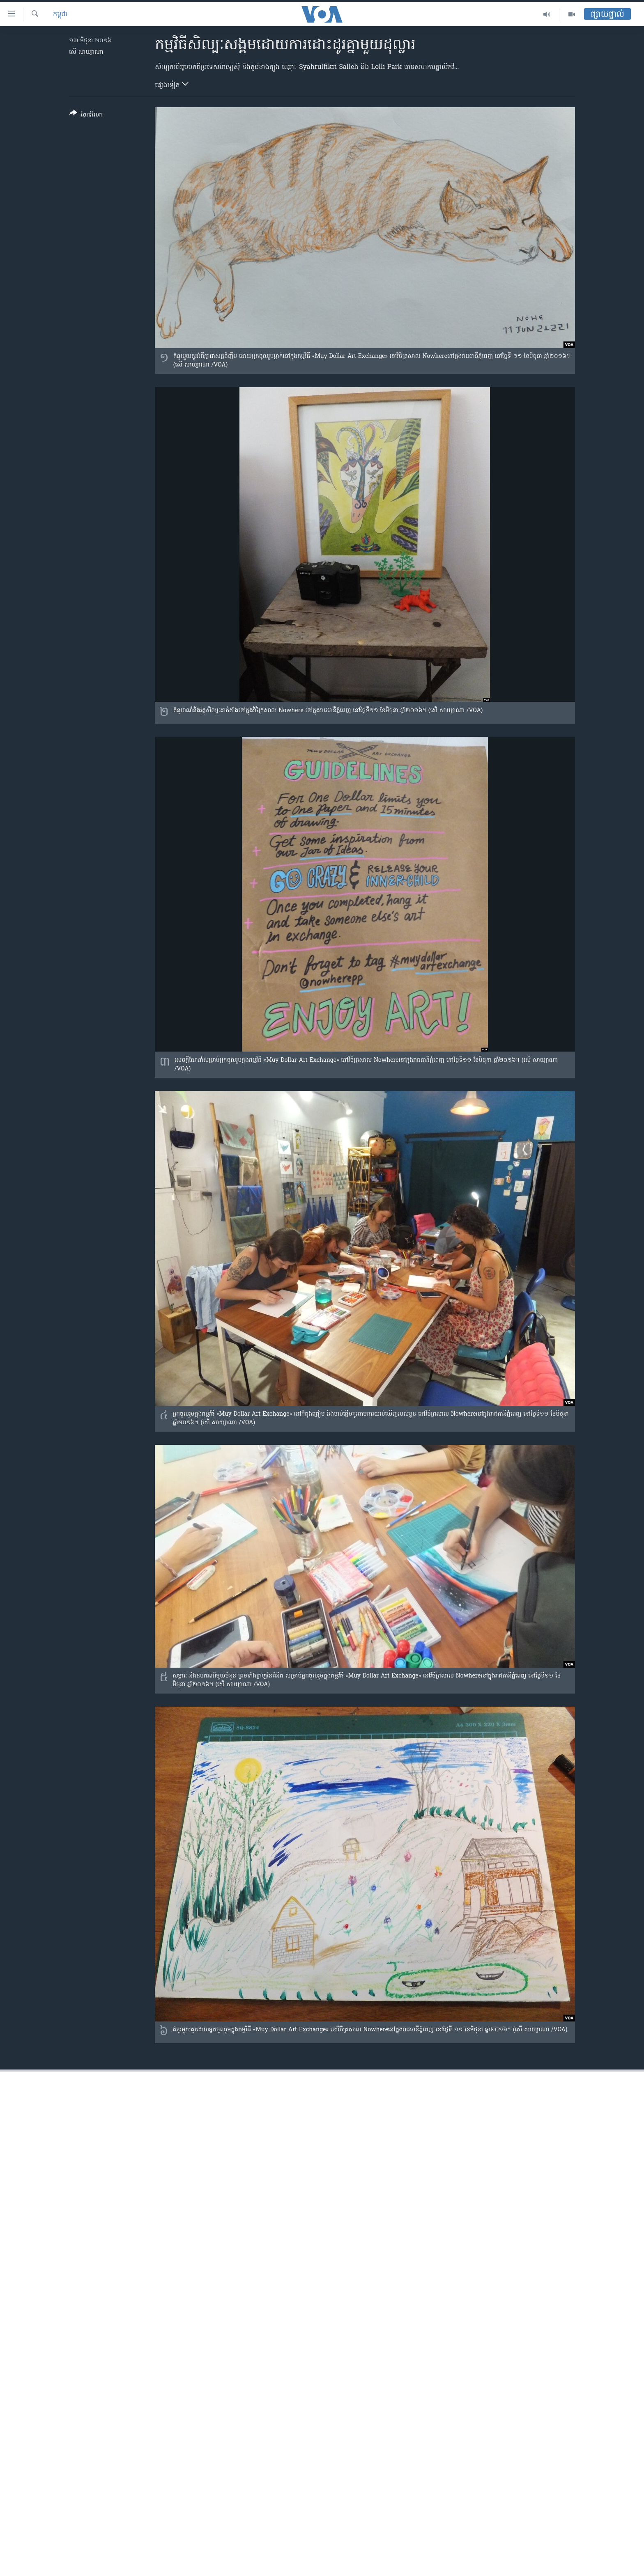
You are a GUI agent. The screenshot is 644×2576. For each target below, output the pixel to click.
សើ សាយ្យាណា (86, 52)
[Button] (86, 115)
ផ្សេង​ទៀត (172, 84)
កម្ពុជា (60, 14)
